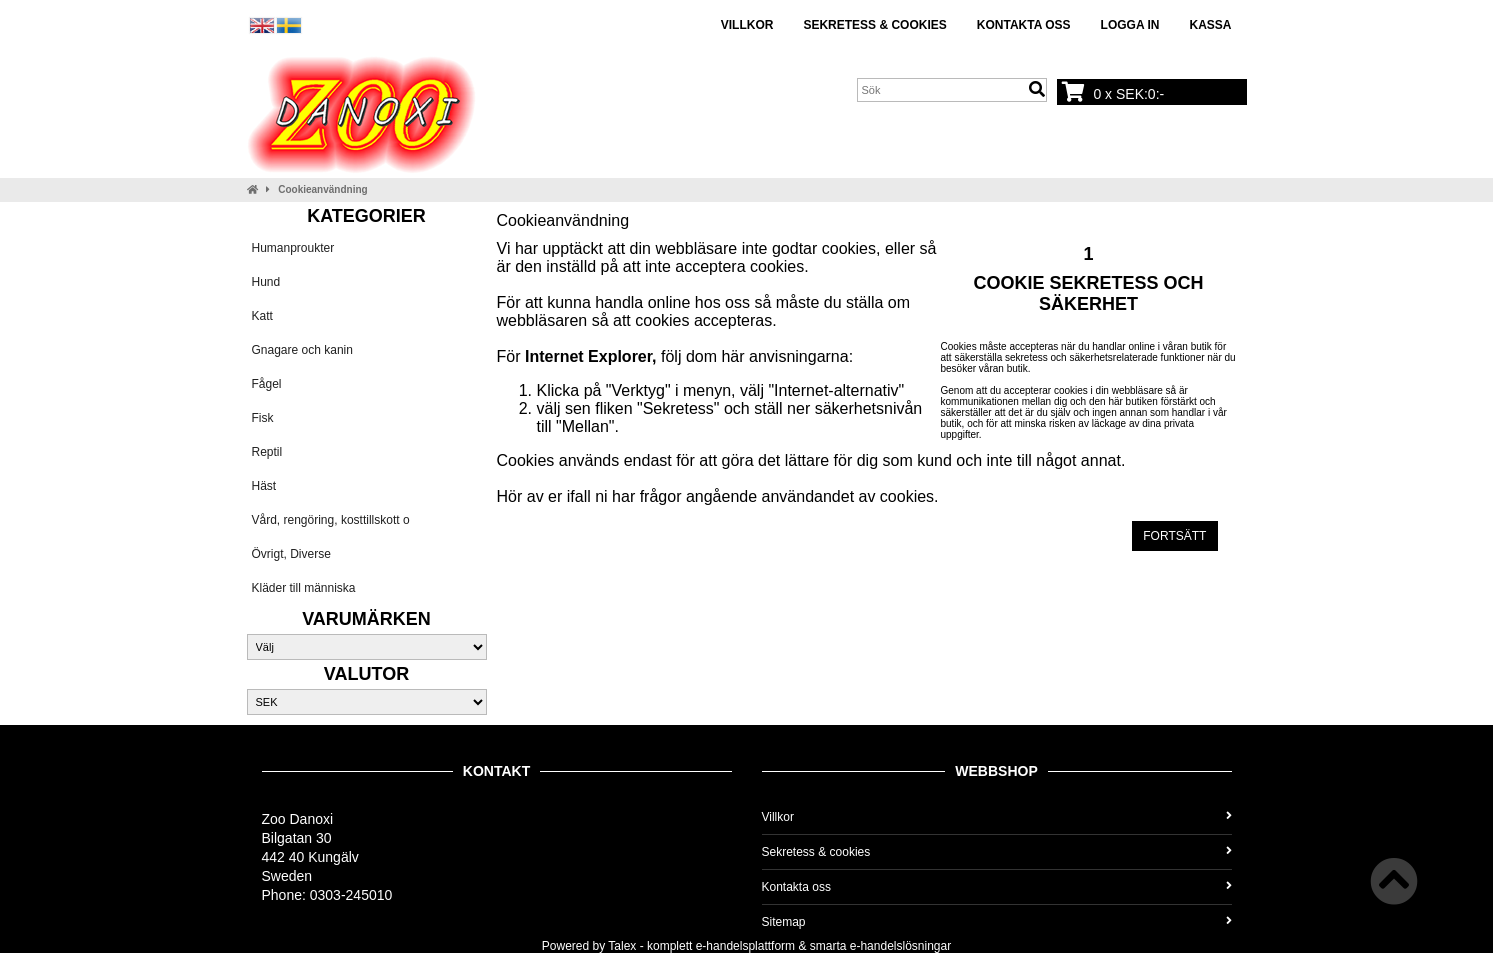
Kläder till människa (304, 588)
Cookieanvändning (322, 189)
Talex (622, 946)
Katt (262, 316)
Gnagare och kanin (302, 350)
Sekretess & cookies (874, 25)
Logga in (1130, 25)
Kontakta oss (1024, 25)
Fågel (267, 384)
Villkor (747, 25)
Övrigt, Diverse (291, 554)
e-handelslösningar (900, 946)
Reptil (267, 452)
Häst (264, 486)
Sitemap (997, 922)
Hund (266, 282)
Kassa (1210, 25)
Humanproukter (293, 248)
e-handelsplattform (745, 946)
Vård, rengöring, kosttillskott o (331, 520)
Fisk (263, 418)
